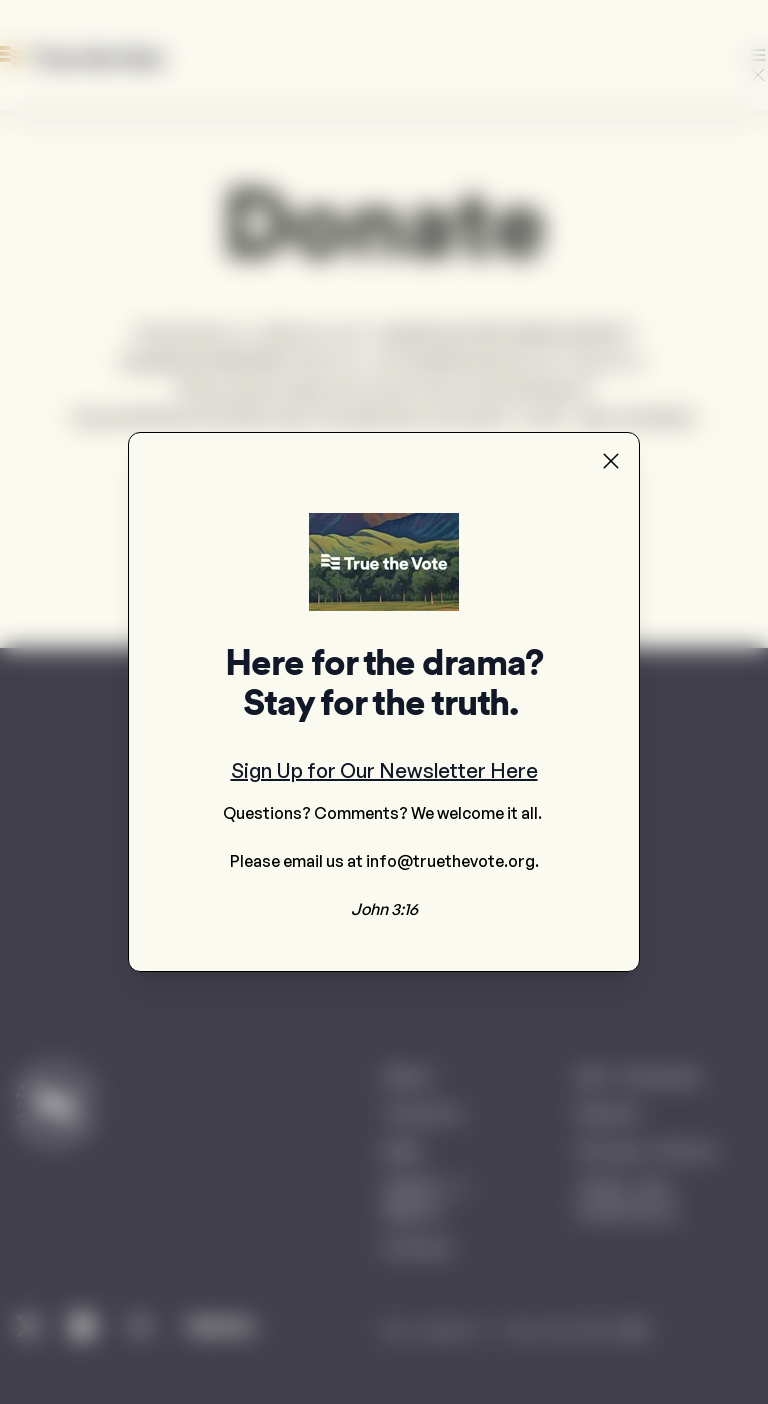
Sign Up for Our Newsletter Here (384, 770)
